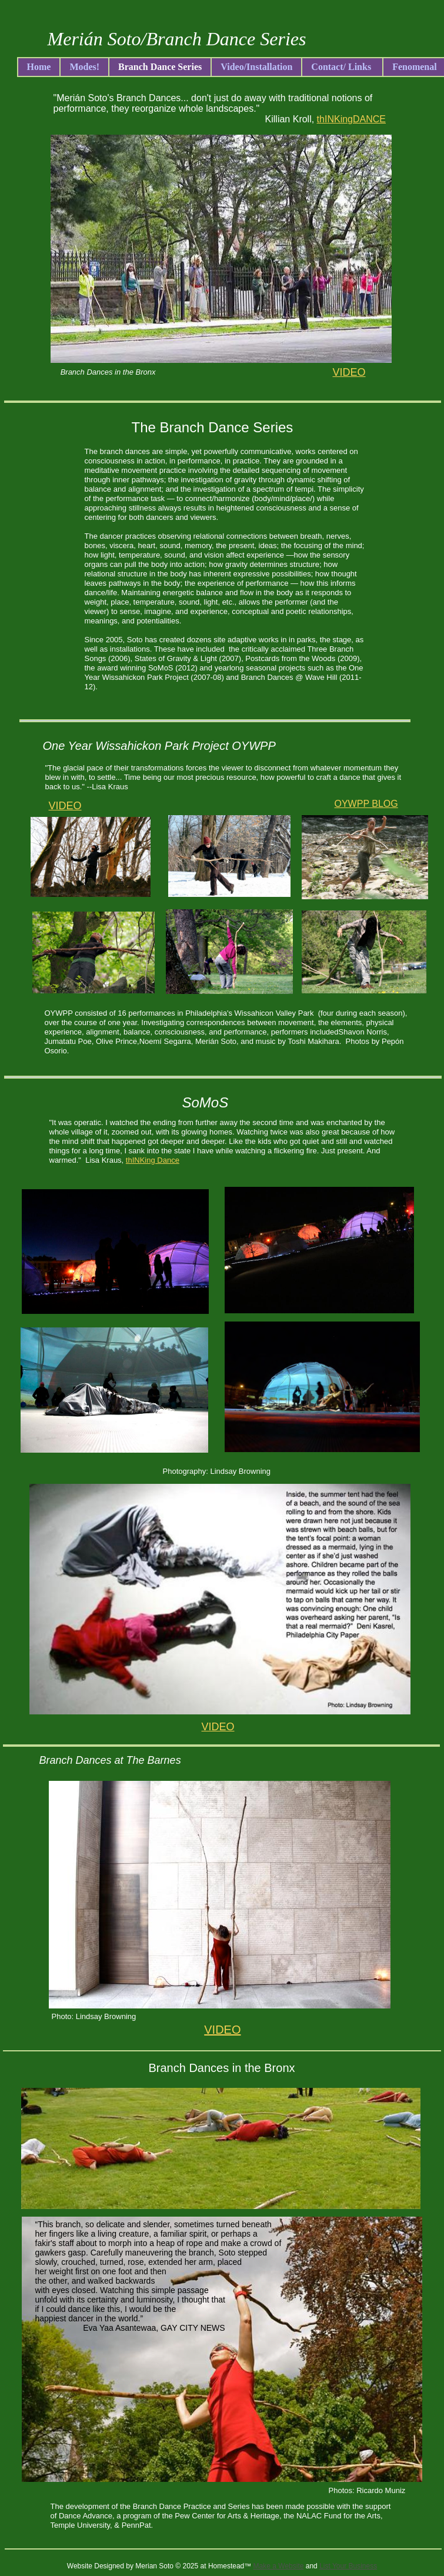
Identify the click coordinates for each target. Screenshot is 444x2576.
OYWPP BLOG (366, 804)
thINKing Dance (152, 1160)
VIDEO (65, 806)
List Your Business (348, 2566)
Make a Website (278, 2566)
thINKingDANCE (351, 119)
